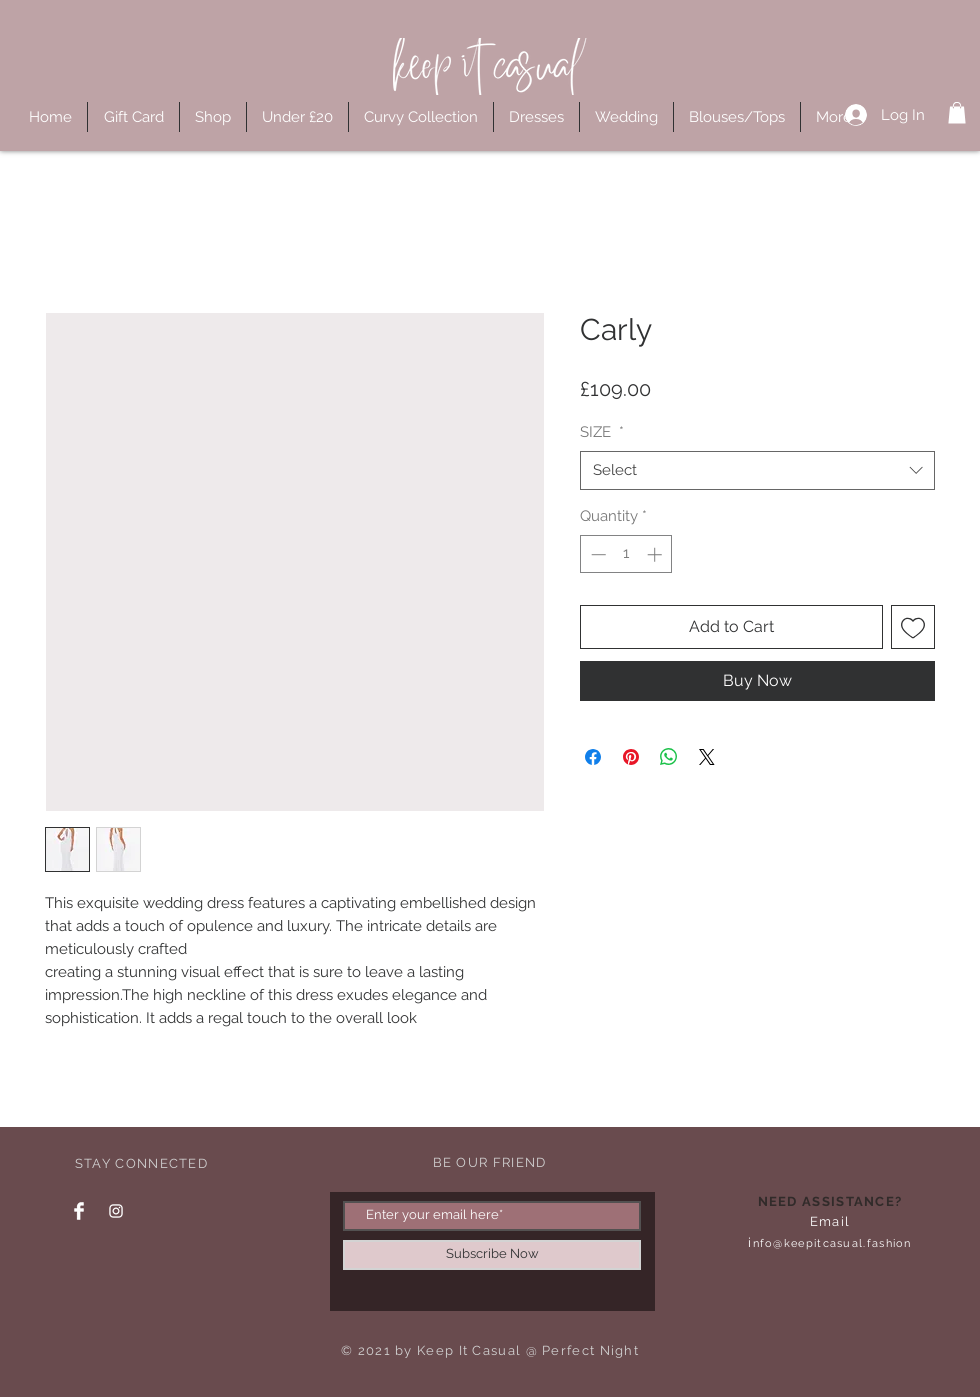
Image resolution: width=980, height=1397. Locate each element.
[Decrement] (596, 554)
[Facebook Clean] (79, 1211)
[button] (957, 113)
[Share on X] (707, 757)
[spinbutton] (626, 554)
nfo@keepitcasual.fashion (832, 1243)
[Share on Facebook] (593, 757)
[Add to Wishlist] (913, 627)
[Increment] (656, 554)
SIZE (602, 432)
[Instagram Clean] (116, 1211)
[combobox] (757, 470)
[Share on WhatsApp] (669, 757)
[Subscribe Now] (492, 1255)
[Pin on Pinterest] (631, 757)
